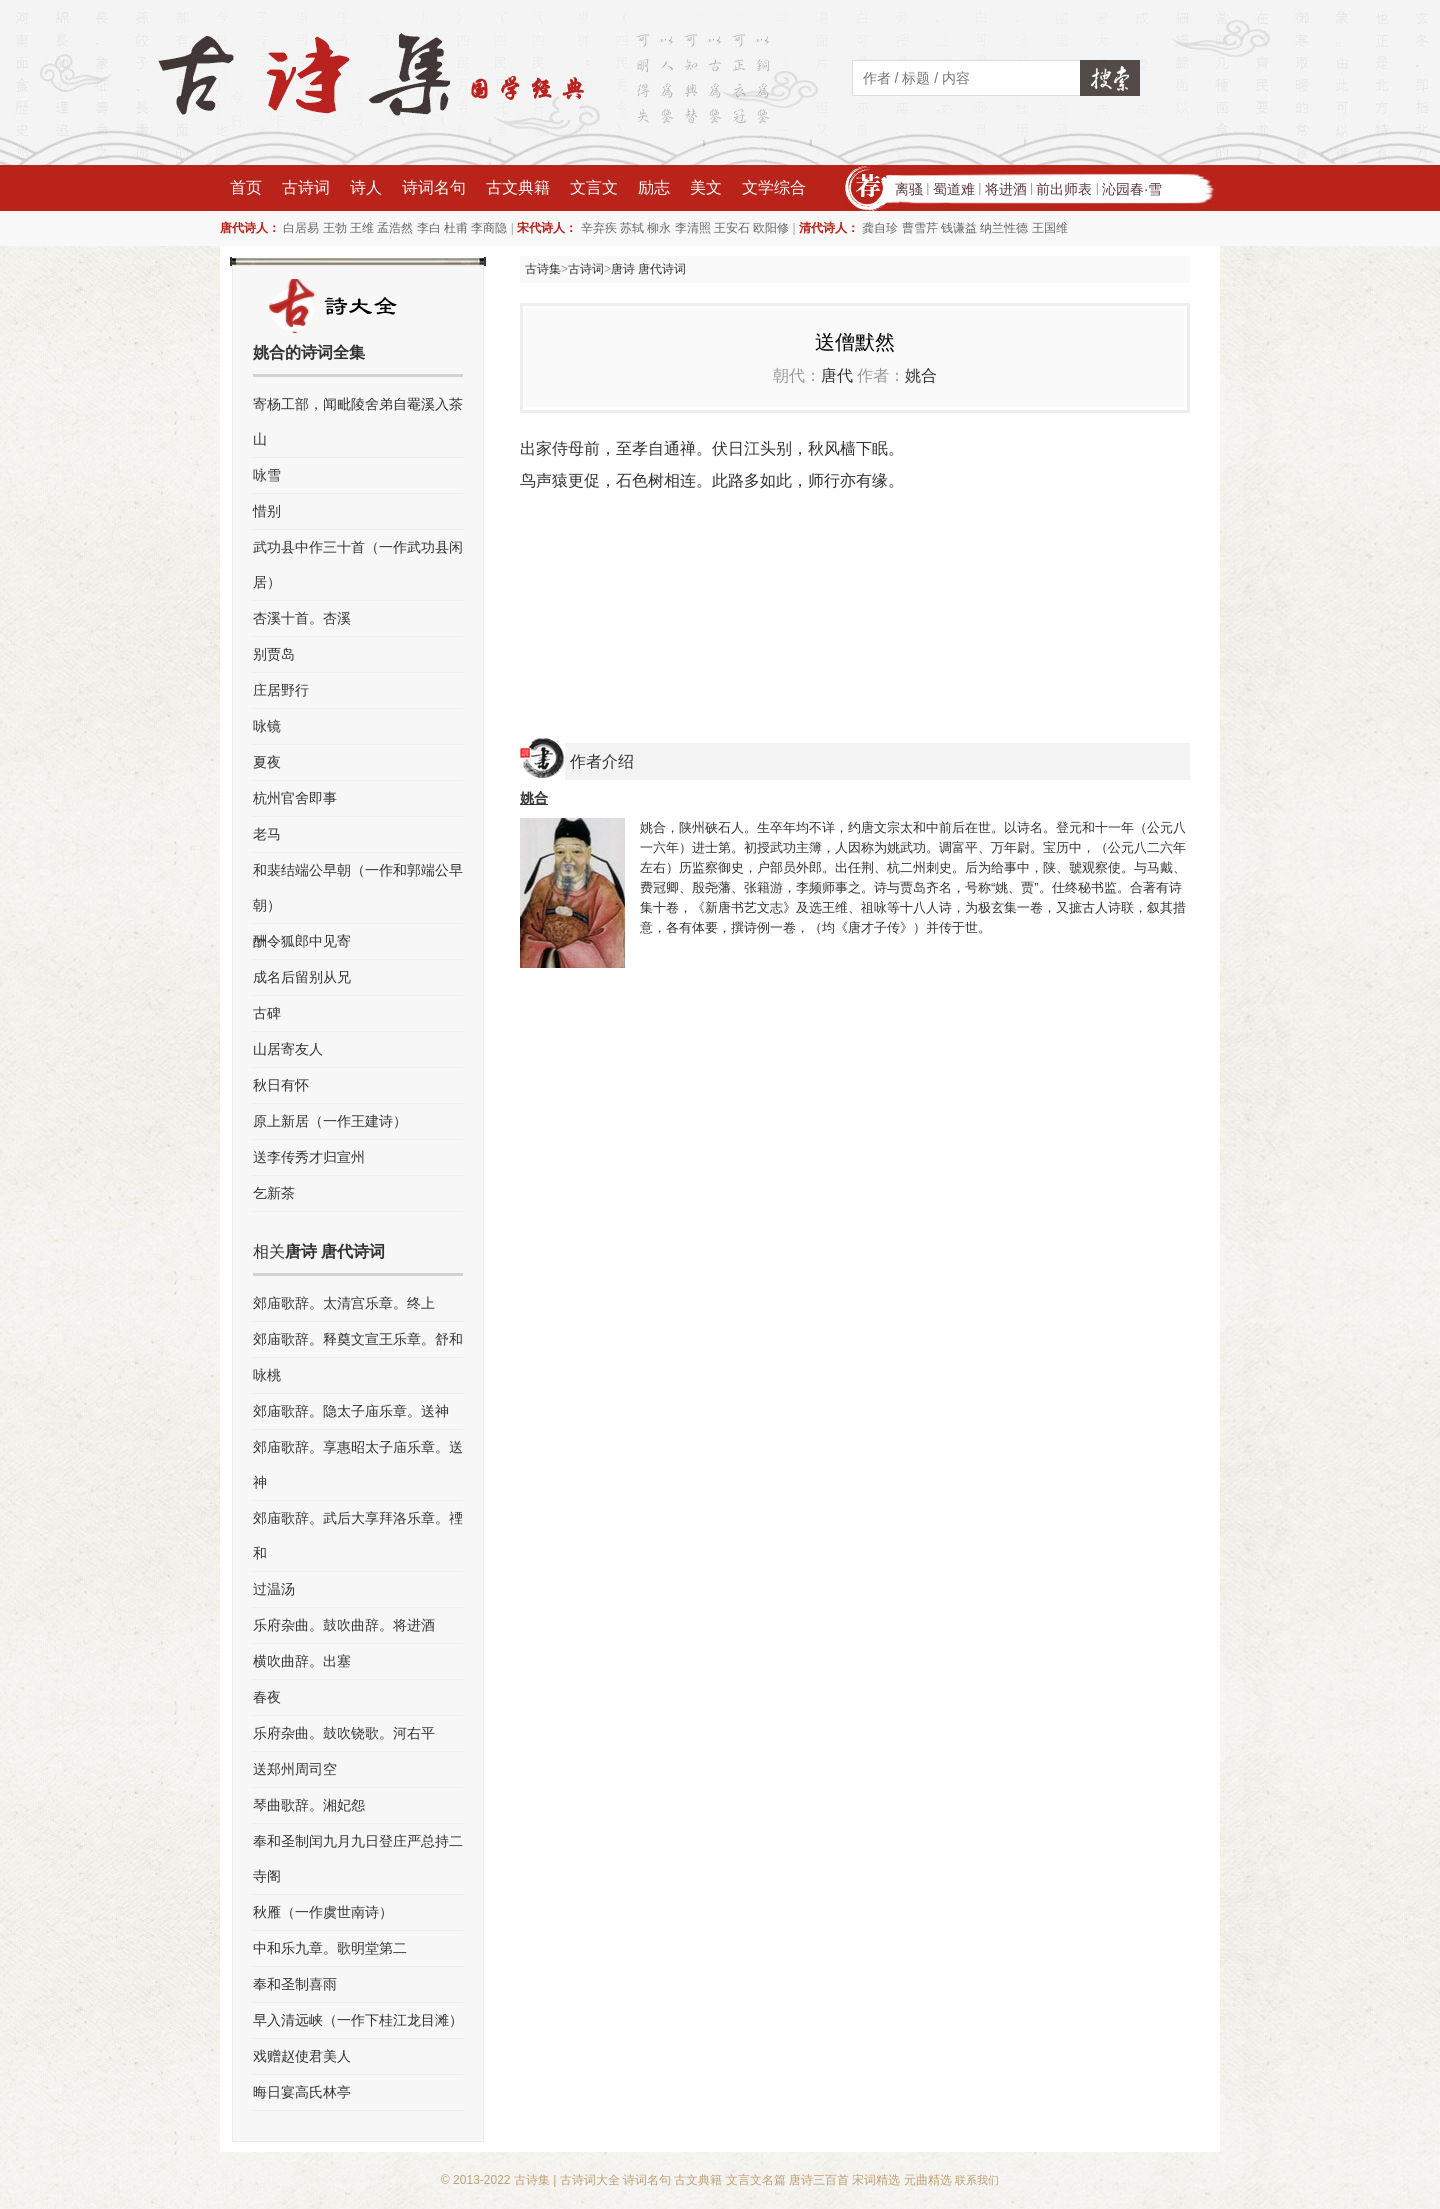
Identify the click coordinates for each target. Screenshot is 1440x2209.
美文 (706, 187)
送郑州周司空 (295, 1769)
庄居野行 (281, 690)
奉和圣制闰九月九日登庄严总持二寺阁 (358, 1858)
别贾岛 (274, 654)
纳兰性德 (1004, 228)
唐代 (837, 375)
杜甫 (456, 228)
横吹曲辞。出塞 (302, 1661)
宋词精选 (876, 2180)
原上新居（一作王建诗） (330, 1121)
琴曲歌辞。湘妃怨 (309, 1805)
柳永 (659, 228)
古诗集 (543, 269)
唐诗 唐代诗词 (648, 269)
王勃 (335, 228)
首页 (246, 187)
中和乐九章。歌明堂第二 (330, 1948)
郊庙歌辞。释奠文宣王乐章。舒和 (358, 1339)
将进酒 (1006, 189)
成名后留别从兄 (302, 977)
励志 (654, 187)
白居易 (301, 228)
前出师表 (1064, 189)
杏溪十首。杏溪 (302, 618)
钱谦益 (959, 228)
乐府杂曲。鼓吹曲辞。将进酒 (344, 1625)
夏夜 (267, 762)
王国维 (1050, 228)
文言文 (594, 187)
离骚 (909, 189)
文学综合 (774, 187)
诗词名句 (434, 187)
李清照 (693, 228)
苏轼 (632, 228)
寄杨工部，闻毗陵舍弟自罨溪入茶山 (358, 421)
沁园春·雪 (1132, 189)
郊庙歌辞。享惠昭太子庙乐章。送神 (358, 1464)
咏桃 (267, 1375)
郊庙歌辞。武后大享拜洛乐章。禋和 (358, 1535)
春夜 (267, 1697)
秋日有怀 (281, 1085)
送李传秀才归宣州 (309, 1157)
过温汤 (274, 1589)
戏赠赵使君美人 (302, 2056)
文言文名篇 (756, 2180)
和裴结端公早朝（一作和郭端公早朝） (358, 887)
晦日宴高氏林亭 (302, 2092)
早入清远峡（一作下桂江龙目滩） (358, 2020)
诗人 (366, 187)
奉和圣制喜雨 (295, 1984)
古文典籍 (518, 187)
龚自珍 (880, 228)
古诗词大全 (590, 2180)
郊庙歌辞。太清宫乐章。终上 (344, 1303)
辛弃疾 (599, 228)
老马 (267, 834)
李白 (429, 228)
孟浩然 (395, 228)
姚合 (921, 375)
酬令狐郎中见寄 (302, 941)
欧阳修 (771, 228)
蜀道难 (954, 189)
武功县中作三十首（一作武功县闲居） (358, 564)
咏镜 (267, 726)
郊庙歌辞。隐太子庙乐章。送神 (351, 1411)
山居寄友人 (288, 1049)
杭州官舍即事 (295, 798)
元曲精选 (928, 2180)
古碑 (267, 1013)
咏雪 (267, 475)
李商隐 (489, 228)
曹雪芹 (920, 228)
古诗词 (306, 187)
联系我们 (977, 2180)
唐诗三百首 (819, 2180)
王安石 (732, 228)
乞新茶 (274, 1193)
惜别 (267, 511)
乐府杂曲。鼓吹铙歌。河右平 (344, 1733)
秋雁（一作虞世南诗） (323, 1912)
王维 (362, 228)
